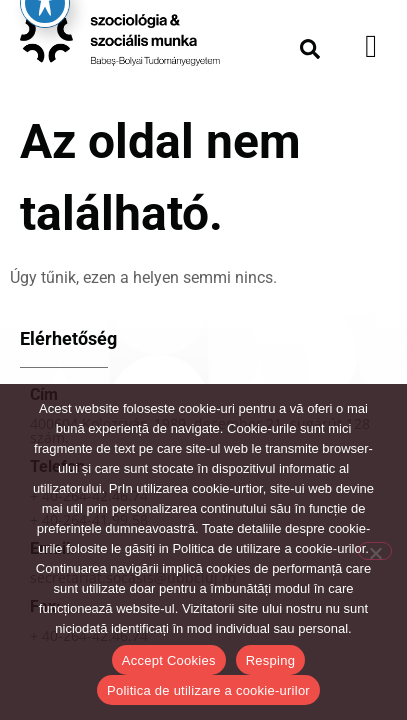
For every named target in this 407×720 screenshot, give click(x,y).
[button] (310, 49)
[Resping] (375, 551)
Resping (270, 660)
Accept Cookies (169, 660)
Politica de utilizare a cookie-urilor (208, 690)
